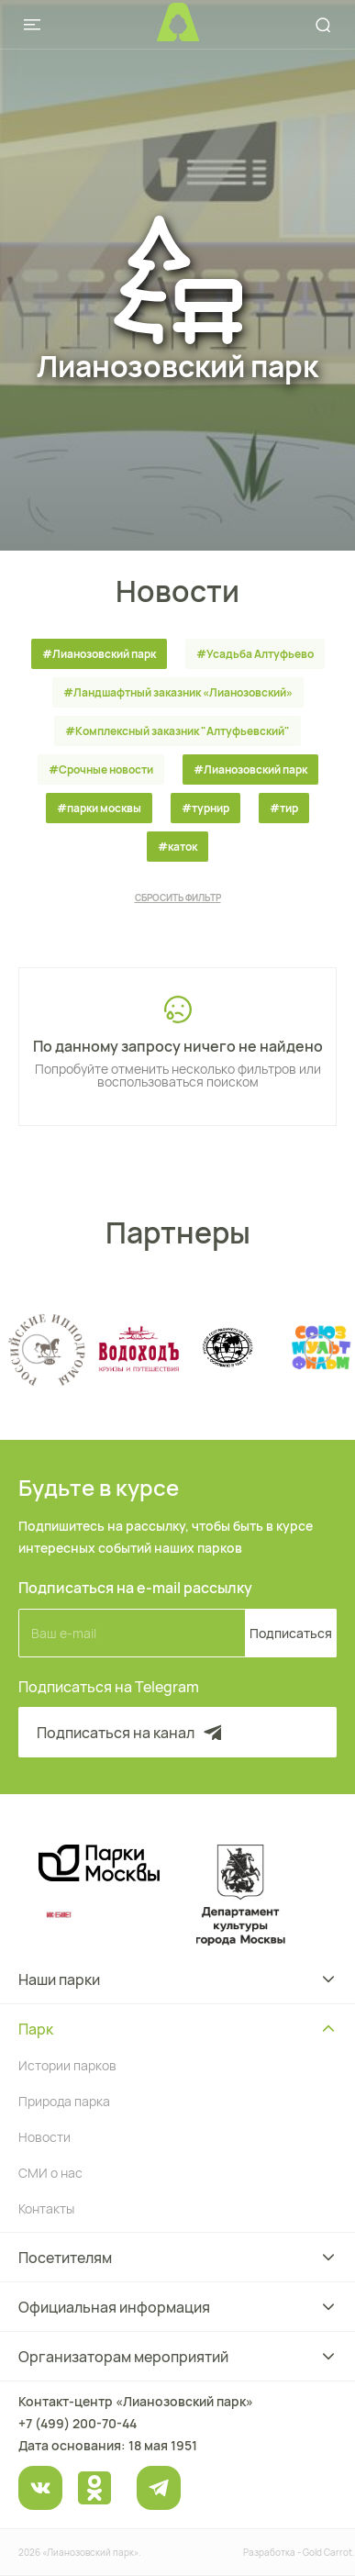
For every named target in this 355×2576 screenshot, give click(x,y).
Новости (44, 2137)
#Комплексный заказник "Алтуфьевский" (177, 731)
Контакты (46, 2208)
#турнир (205, 808)
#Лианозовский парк (99, 654)
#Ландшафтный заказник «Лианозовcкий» (178, 692)
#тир (284, 808)
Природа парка (64, 2101)
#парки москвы (99, 808)
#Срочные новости (101, 769)
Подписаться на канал (131, 1733)
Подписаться (291, 1633)
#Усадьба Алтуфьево (255, 654)
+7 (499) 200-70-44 (77, 2423)
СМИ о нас (50, 2172)
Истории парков (67, 2065)
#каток (177, 846)
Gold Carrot (327, 2552)
